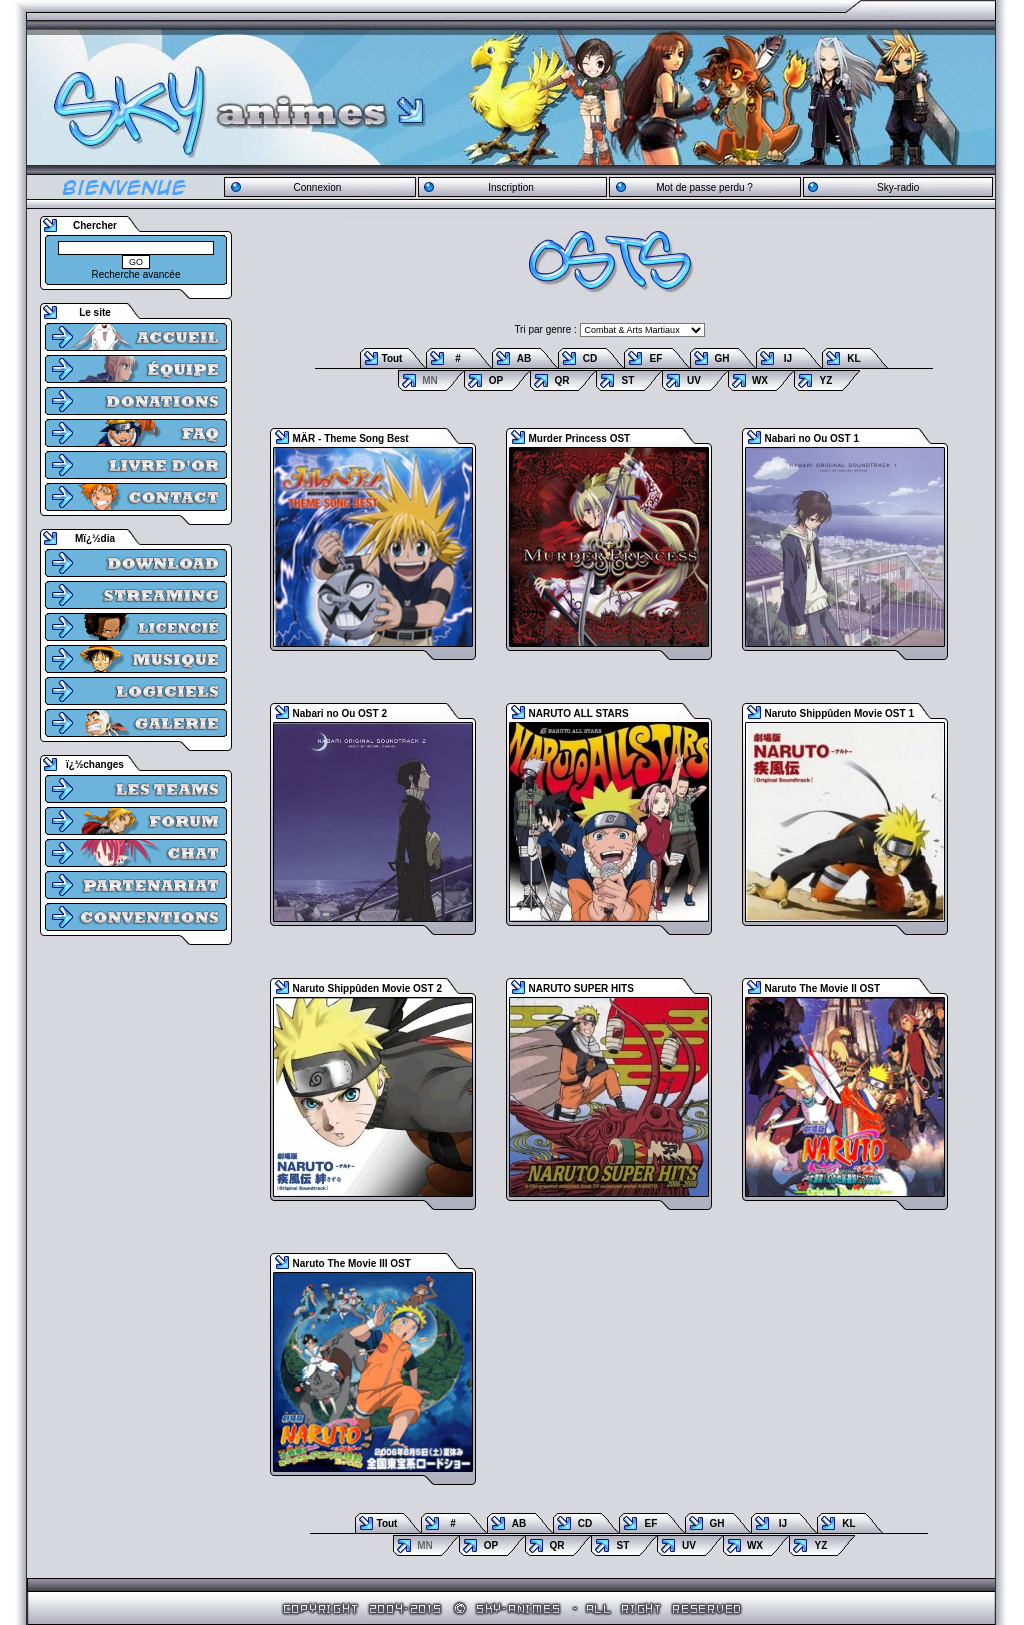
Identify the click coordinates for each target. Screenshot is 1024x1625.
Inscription (511, 187)
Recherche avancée (136, 274)
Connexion (317, 187)
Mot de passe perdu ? (704, 187)
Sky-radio (898, 187)
